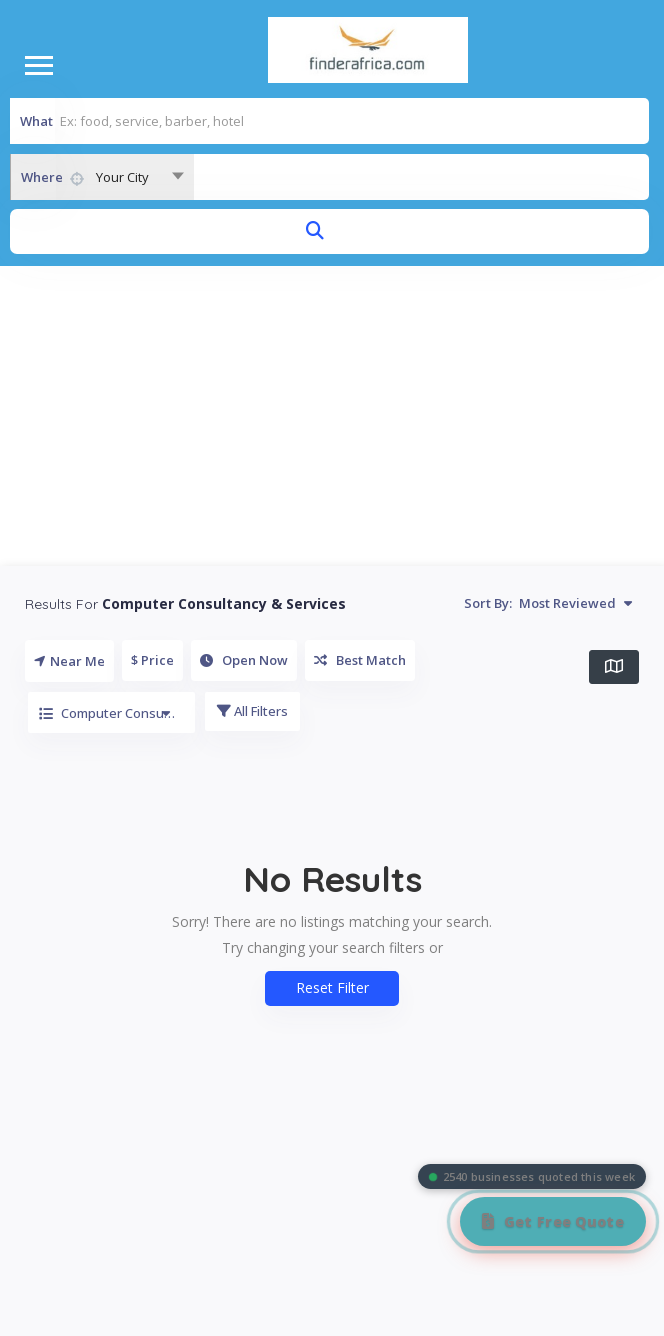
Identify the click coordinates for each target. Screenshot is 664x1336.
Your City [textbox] (122, 177)
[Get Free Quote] (553, 1221)
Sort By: (548, 603)
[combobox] (102, 177)
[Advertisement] (332, 416)
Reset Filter (332, 987)
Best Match (360, 660)
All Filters (252, 711)
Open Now (244, 660)
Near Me (69, 661)
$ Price (152, 660)
